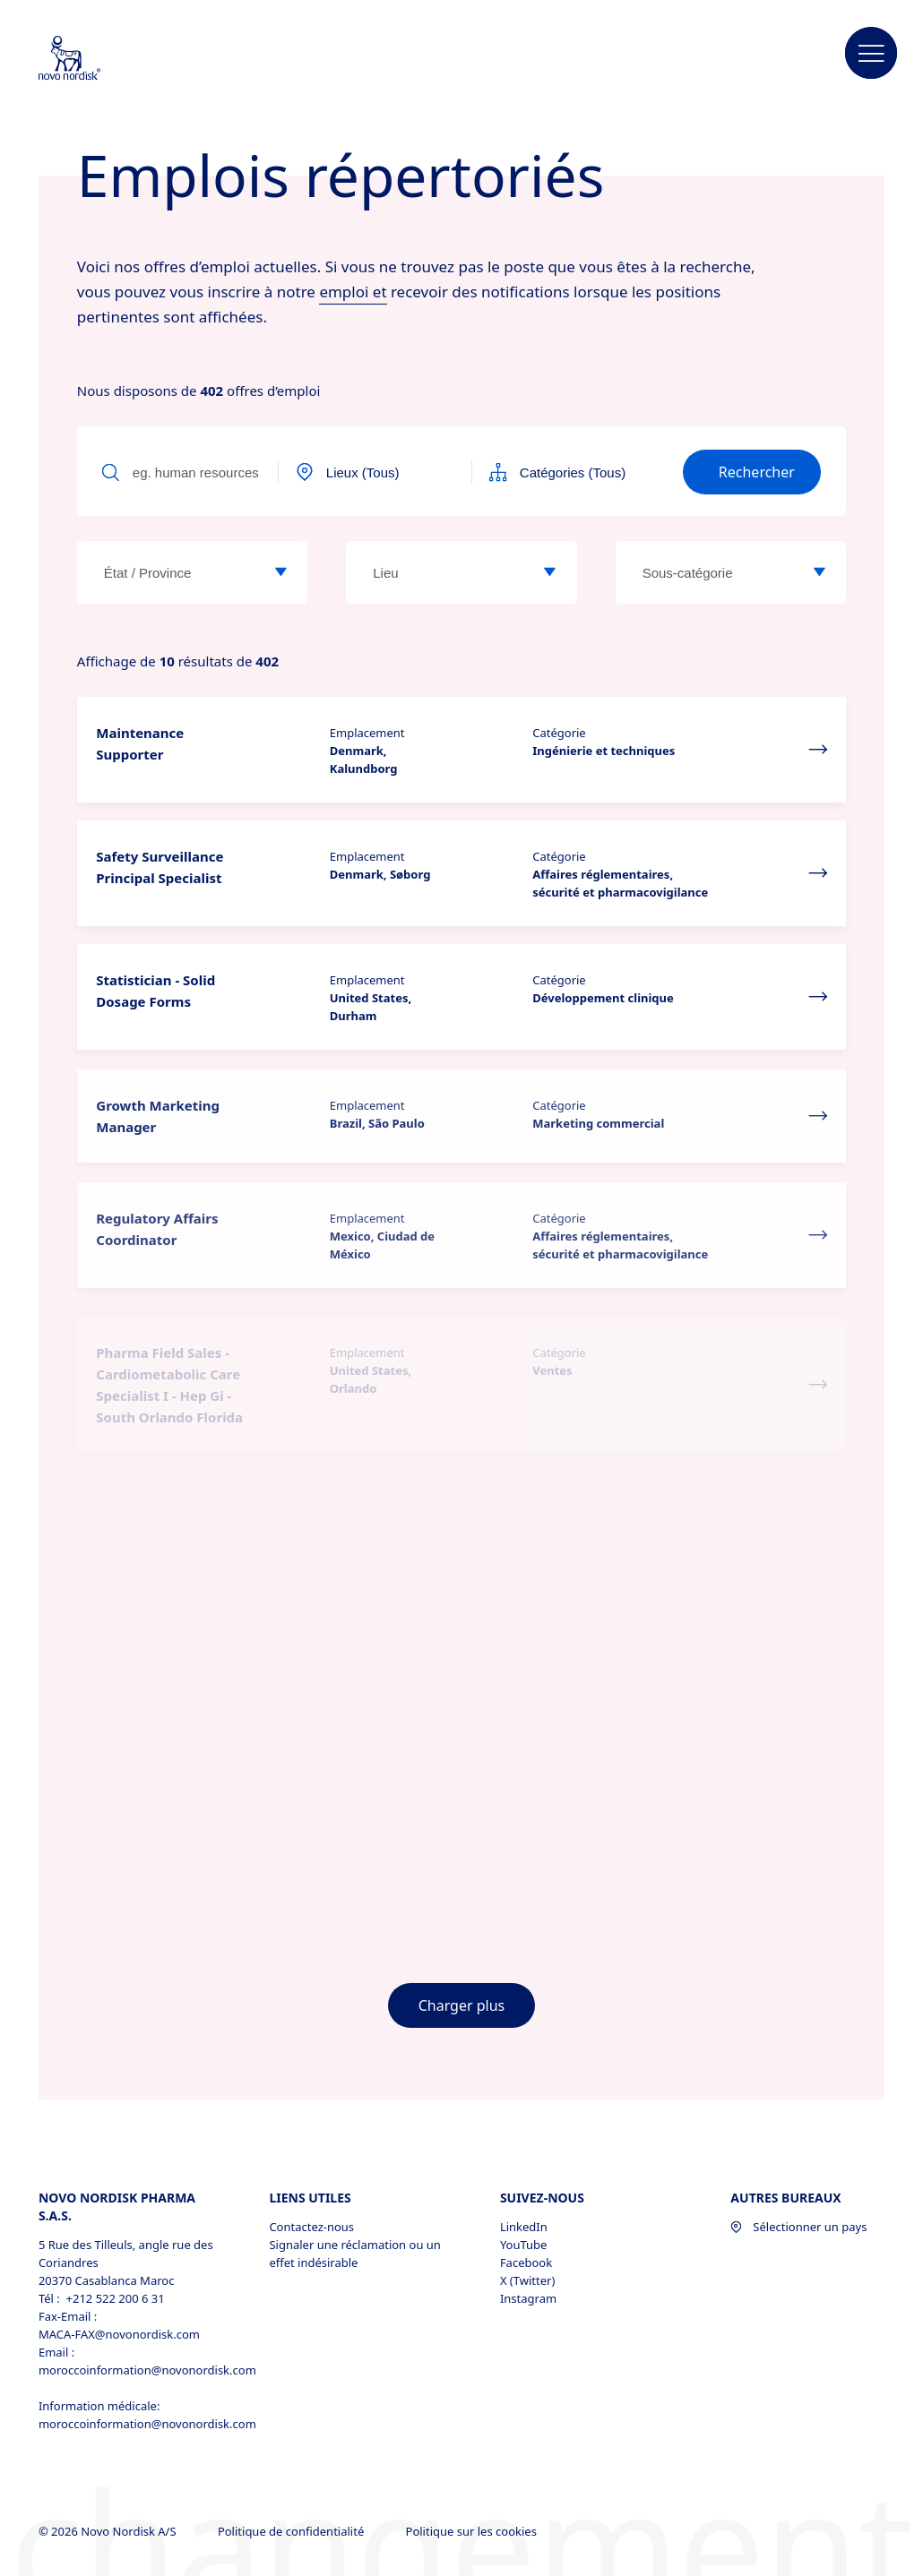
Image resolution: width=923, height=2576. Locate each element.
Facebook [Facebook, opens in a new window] (526, 2262)
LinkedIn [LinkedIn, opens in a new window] (524, 2227)
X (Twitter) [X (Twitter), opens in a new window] (527, 2280)
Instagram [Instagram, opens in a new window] (528, 2298)
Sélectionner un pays (798, 2227)
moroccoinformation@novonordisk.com (135, 2370)
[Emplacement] (550, 572)
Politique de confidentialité (292, 2531)
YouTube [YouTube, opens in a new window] (524, 2245)
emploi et (352, 291)
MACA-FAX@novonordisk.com (119, 2334)
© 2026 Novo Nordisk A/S (109, 2531)
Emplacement (367, 733)
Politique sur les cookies (473, 2531)
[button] (871, 54)
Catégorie (558, 733)
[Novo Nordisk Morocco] (93, 59)
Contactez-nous (311, 2227)
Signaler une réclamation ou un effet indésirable (354, 2254)
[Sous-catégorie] (819, 572)
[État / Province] (280, 572)
